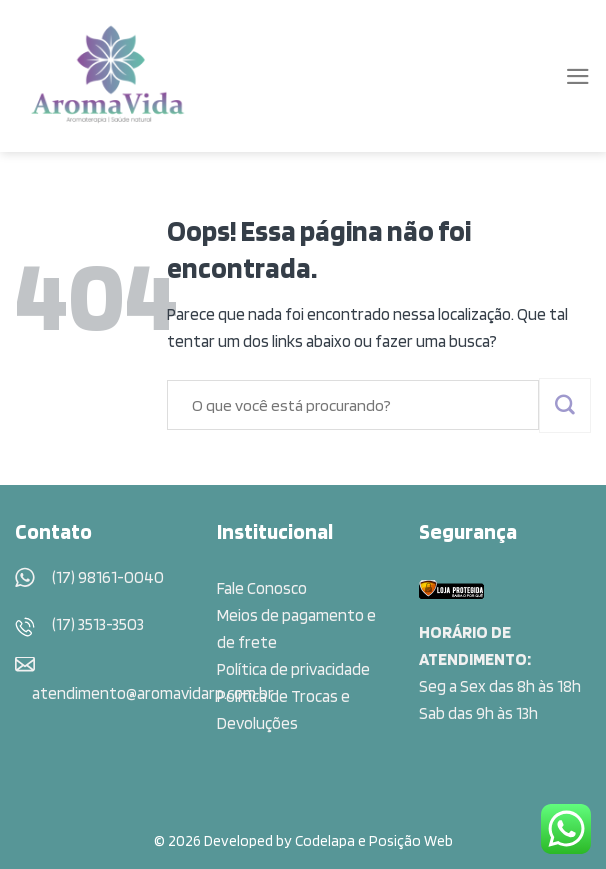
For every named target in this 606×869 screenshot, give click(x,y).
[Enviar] (565, 405)
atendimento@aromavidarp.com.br (153, 693)
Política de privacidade (293, 669)
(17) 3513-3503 (98, 624)
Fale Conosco (262, 588)
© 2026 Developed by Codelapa (254, 840)
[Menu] (578, 76)
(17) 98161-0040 (108, 577)
